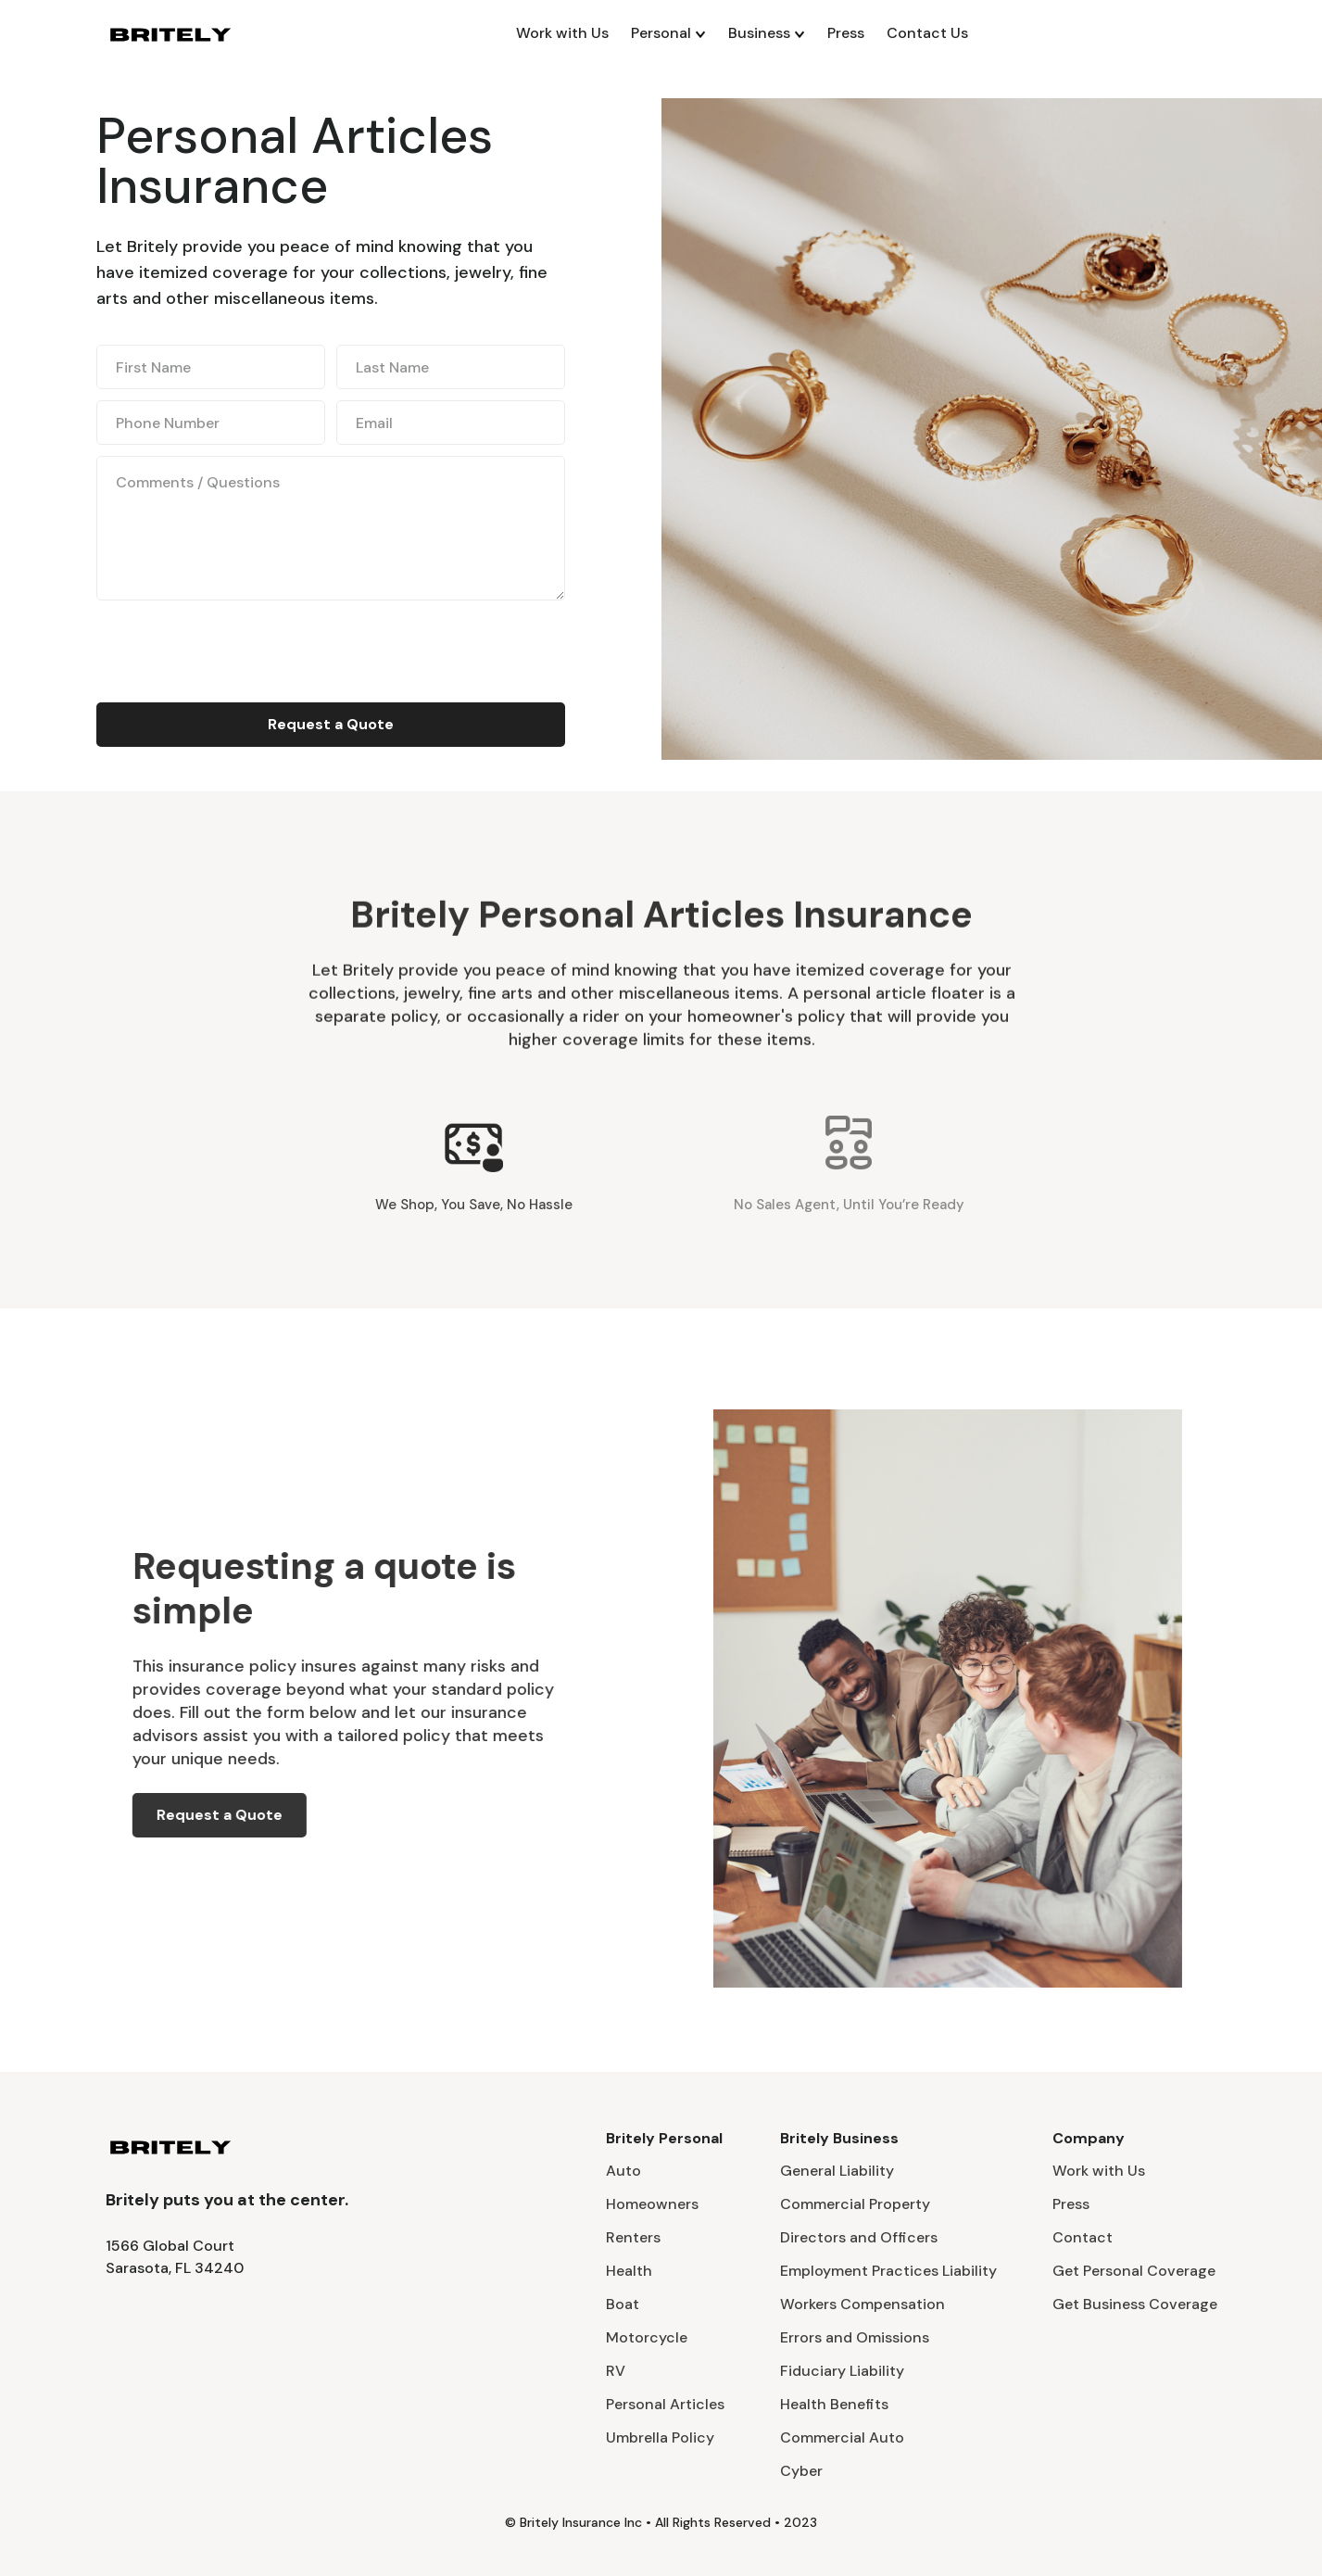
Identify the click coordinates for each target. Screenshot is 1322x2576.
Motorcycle (646, 2337)
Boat (622, 2304)
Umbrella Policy (660, 2437)
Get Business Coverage (1134, 2304)
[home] (170, 33)
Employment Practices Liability (888, 2270)
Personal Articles (665, 2404)
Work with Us (562, 33)
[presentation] (237, 648)
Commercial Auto (842, 2437)
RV (615, 2370)
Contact (1082, 2237)
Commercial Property (855, 2204)
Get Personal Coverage (1133, 2270)
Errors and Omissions (854, 2337)
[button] (668, 33)
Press (845, 33)
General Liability (837, 2170)
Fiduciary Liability (842, 2370)
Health (629, 2270)
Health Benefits (834, 2404)
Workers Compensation (862, 2304)
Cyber (801, 2471)
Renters (633, 2237)
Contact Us (927, 33)
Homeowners (652, 2204)
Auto (623, 2170)
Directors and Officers (859, 2237)
